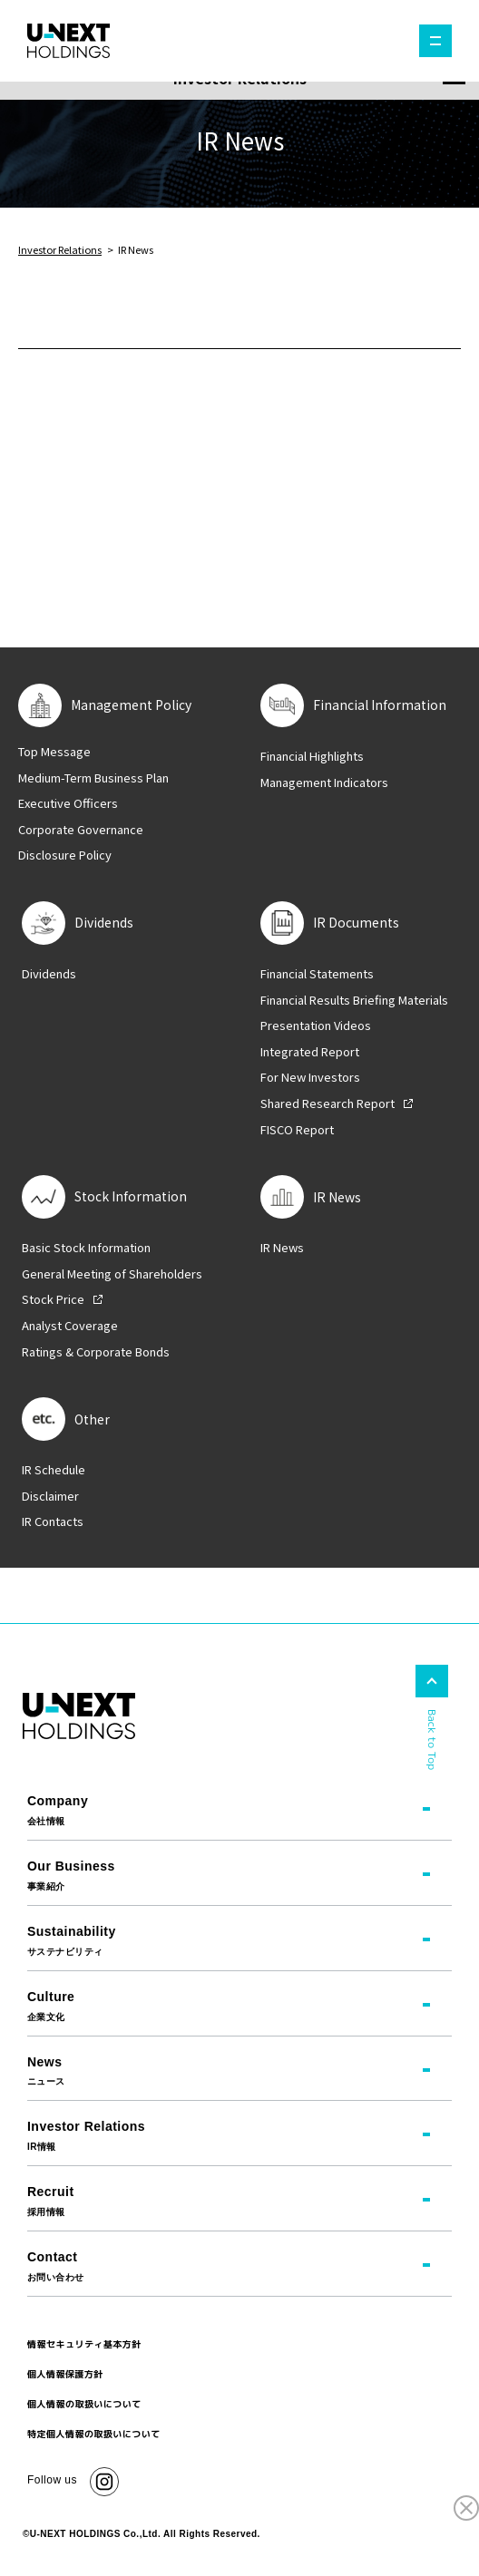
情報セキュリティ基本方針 (84, 2344)
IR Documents (356, 922)
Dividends (49, 974)
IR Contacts (52, 1521)
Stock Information (130, 1196)
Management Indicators (324, 782)
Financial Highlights (312, 756)
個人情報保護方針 (65, 2373)
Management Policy (131, 705)
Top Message (54, 752)
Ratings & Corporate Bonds (96, 1352)
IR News (282, 1247)
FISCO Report (297, 1130)
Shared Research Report (327, 1103)
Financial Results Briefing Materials (354, 1000)
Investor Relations (60, 249)
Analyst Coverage (70, 1325)
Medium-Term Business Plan (93, 778)
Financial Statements (317, 974)
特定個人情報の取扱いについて (94, 2433)
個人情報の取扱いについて (84, 2403)
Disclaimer (50, 1496)
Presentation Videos (315, 1025)
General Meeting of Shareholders (112, 1274)
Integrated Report (309, 1052)
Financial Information (379, 705)
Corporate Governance (80, 829)
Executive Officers (68, 803)
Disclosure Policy (65, 855)
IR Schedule (53, 1470)
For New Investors (310, 1077)
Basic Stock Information (86, 1247)
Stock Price (53, 1299)
